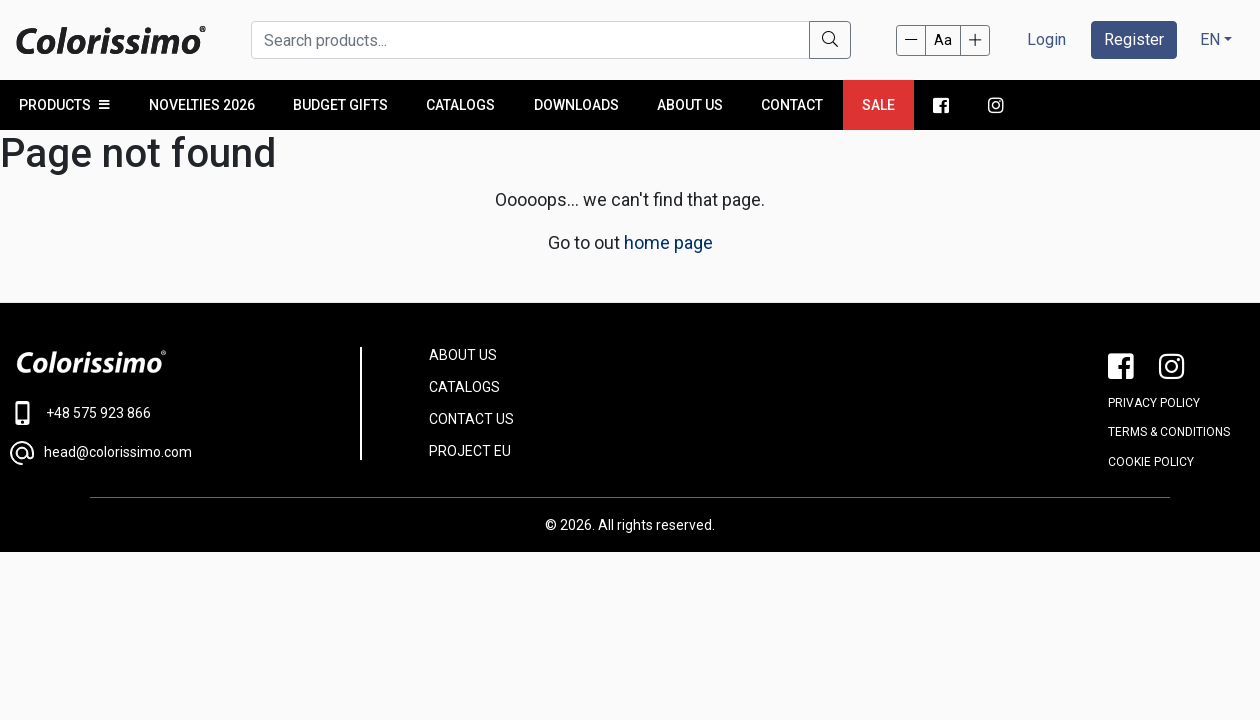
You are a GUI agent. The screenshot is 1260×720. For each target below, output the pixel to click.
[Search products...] (530, 40)
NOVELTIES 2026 (202, 105)
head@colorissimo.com (101, 453)
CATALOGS (464, 387)
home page (668, 242)
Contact (792, 105)
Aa (943, 40)
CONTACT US (471, 419)
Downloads (576, 105)
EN (1210, 39)
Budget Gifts (340, 105)
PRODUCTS (64, 105)
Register (1134, 39)
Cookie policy (1151, 462)
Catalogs (460, 105)
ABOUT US (463, 355)
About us (690, 105)
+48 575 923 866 (80, 413)
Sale (878, 105)
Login (1046, 39)
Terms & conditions (1169, 432)
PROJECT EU (470, 451)
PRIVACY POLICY (1154, 403)
